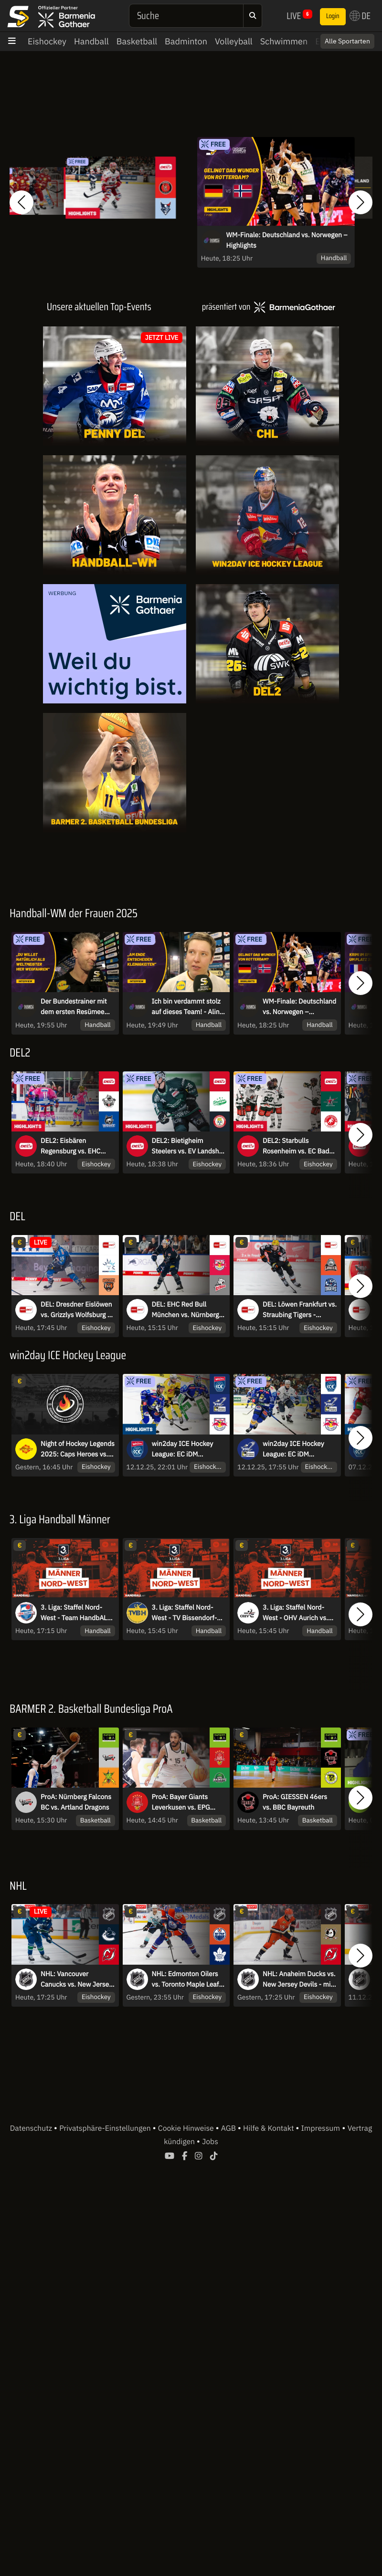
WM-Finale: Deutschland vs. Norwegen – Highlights (287, 240)
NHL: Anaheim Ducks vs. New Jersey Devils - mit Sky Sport (299, 1983)
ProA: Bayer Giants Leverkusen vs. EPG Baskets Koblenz (181, 1807)
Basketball (137, 41)
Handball (91, 41)
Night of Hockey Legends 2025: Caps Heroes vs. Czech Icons (78, 1453)
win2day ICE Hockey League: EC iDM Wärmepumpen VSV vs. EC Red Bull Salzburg (297, 1453)
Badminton (186, 41)
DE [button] (360, 15)
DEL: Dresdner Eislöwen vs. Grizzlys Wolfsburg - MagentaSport (76, 1314)
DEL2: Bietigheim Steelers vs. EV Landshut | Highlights (188, 1151)
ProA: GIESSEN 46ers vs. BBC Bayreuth (295, 1806)
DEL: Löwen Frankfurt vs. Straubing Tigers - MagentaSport (300, 1314)
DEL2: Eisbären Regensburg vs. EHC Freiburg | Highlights (71, 1151)
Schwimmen (284, 41)
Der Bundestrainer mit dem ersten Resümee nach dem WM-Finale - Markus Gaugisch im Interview (74, 1007)
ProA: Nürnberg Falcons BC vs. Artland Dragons (76, 1806)
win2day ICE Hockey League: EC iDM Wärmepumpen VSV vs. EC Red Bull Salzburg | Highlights (187, 1453)
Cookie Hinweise (187, 2132)
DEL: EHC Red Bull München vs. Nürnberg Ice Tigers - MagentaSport (185, 1314)
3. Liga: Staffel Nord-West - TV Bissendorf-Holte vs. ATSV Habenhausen (184, 1617)
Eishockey (47, 41)
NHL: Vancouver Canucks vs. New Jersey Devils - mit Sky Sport (76, 1983)
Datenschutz (32, 2132)
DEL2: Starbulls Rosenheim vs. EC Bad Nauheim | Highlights (296, 1151)
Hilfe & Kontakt (269, 2132)
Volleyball (234, 41)
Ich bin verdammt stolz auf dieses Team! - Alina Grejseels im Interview (187, 1007)
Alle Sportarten (347, 41)
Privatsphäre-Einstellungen (105, 2132)
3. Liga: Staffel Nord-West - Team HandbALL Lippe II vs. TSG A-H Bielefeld (75, 1617)
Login (333, 16)
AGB (229, 2132)
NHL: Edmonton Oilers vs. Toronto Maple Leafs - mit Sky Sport (187, 1983)
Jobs (210, 2145)
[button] (21, 202)
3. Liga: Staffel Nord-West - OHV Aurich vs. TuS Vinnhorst (295, 1617)
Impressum (320, 2132)
